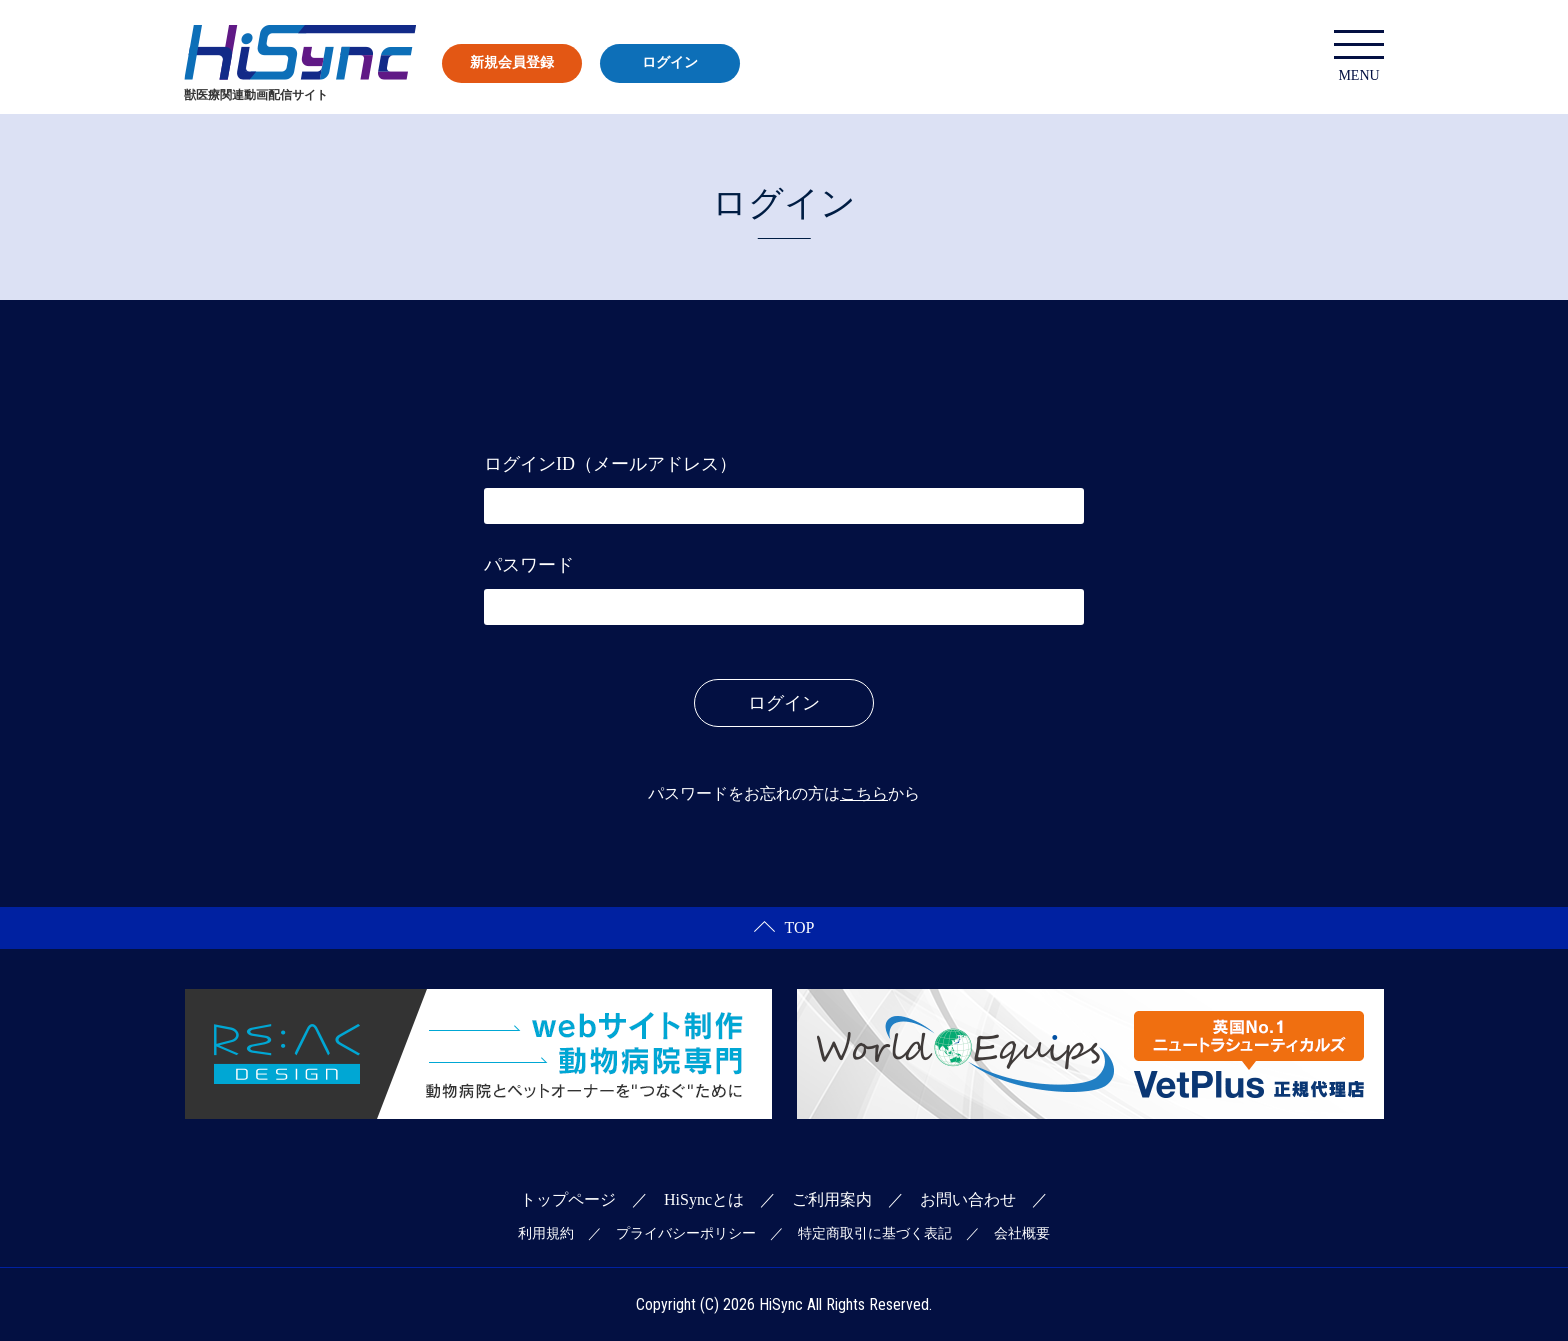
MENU (1359, 56)
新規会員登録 (512, 62)
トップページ (568, 1199)
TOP (784, 927)
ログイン (670, 62)
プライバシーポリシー (686, 1233)
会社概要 (1022, 1233)
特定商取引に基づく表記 (875, 1233)
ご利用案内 (832, 1199)
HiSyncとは (704, 1199)
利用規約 (546, 1233)
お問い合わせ (968, 1199)
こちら (864, 793)
